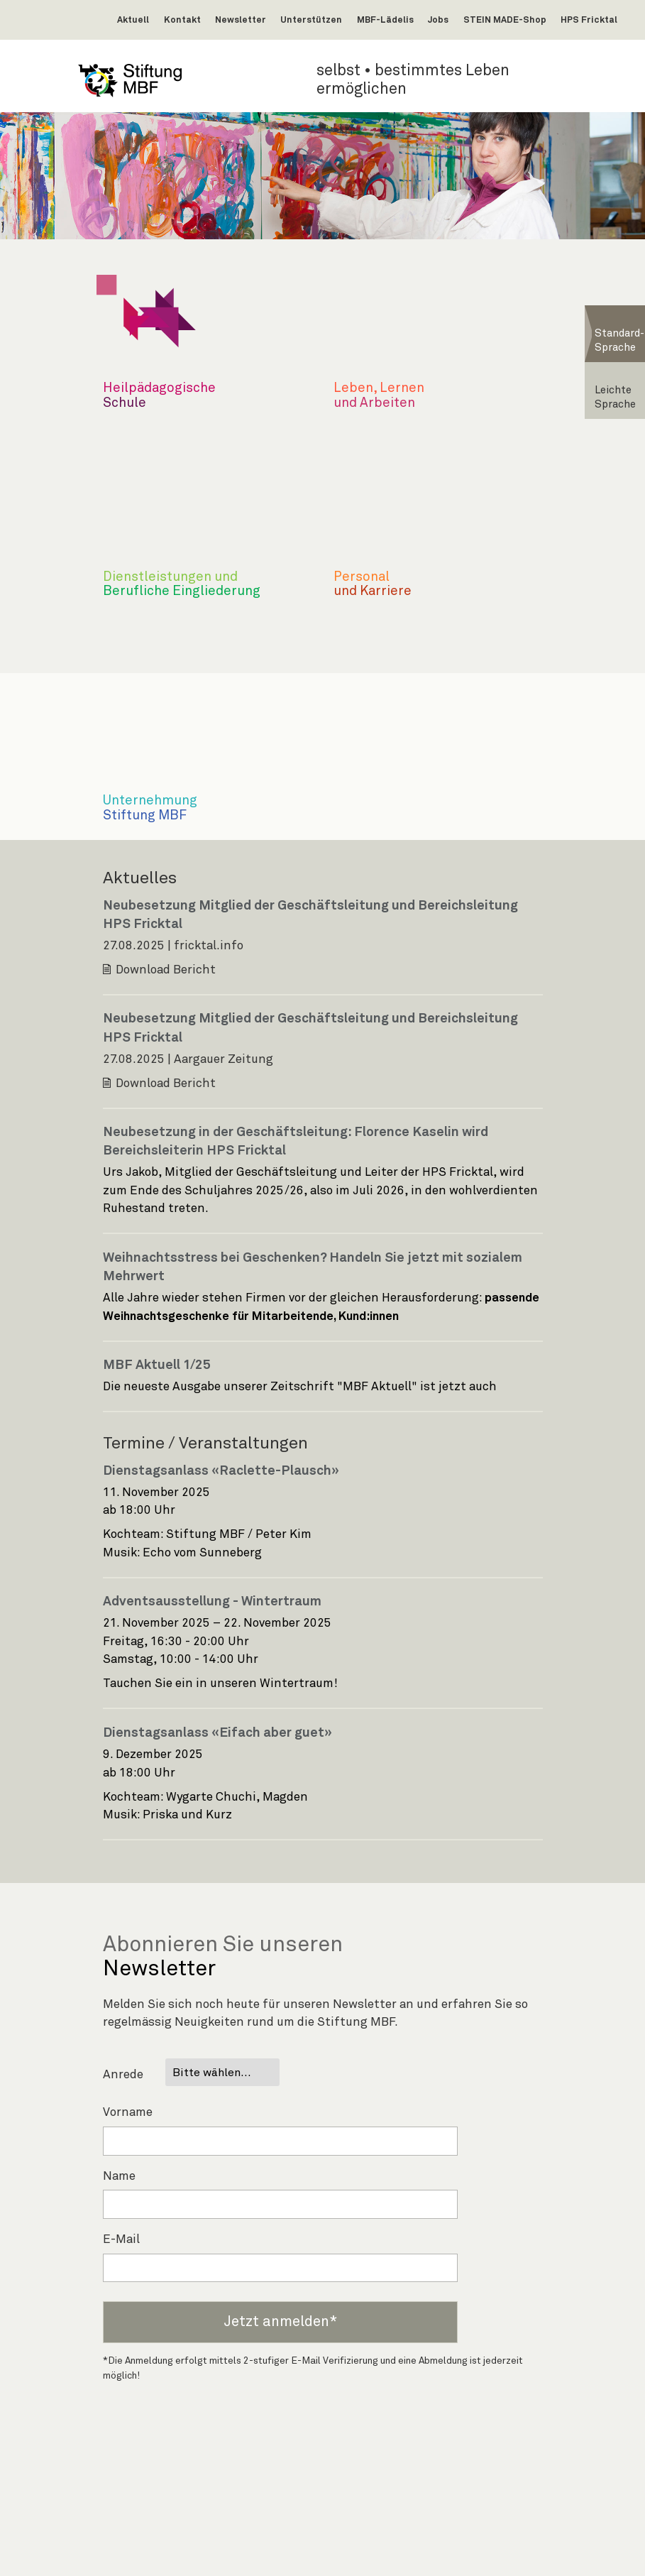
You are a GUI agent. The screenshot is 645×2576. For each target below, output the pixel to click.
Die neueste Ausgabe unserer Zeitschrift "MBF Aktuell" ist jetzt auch (301, 1387)
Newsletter (240, 20)
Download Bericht (166, 970)
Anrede (123, 2075)
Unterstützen (311, 20)
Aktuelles (140, 878)
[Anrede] (222, 2072)
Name (119, 2177)
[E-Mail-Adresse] (280, 2268)
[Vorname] (280, 2141)
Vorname (128, 2113)
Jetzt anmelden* (280, 2322)
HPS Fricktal (589, 20)
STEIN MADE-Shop (504, 20)
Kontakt (182, 20)
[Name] (280, 2204)
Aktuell (133, 20)
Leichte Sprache (615, 397)
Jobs (438, 20)
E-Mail (121, 2240)
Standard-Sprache (619, 340)
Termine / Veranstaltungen (205, 1443)
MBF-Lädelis (385, 20)
